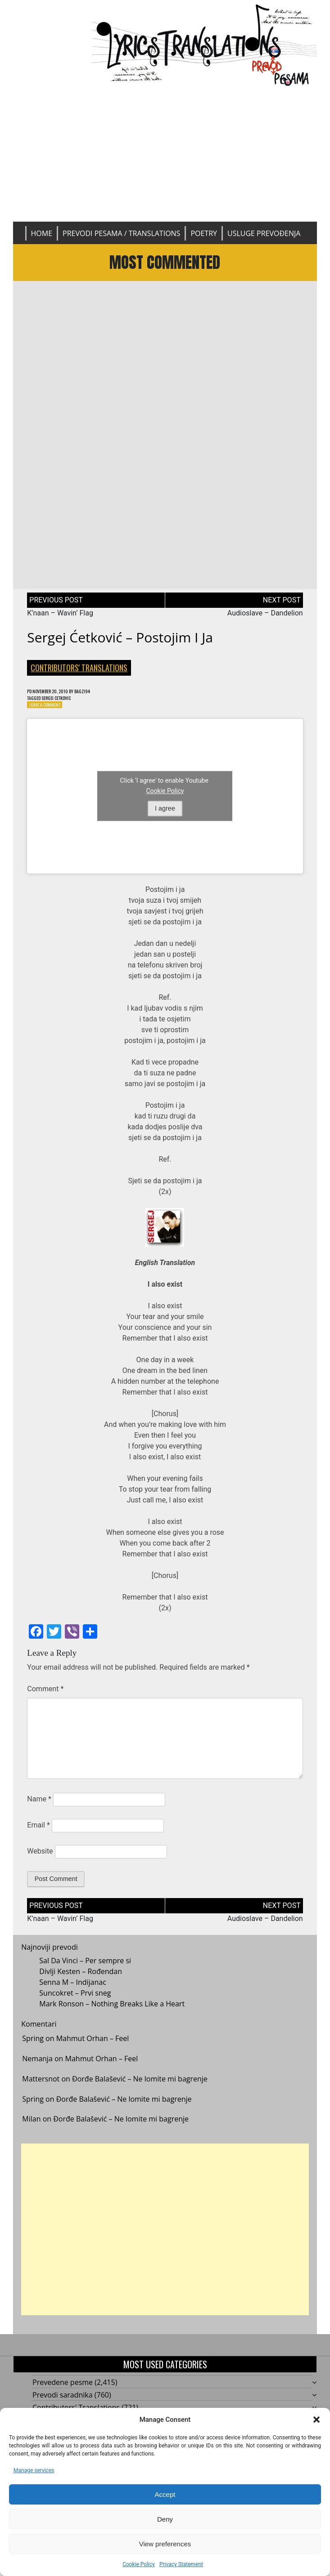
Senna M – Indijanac (72, 1994)
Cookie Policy (138, 2564)
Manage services (34, 2470)
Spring (33, 2050)
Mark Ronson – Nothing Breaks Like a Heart (112, 2016)
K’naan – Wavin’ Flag (60, 620)
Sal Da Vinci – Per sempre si (85, 1973)
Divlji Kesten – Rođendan (80, 1983)
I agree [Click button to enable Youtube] (165, 820)
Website (40, 1863)
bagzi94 (97, 699)
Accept (165, 2494)
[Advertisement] (164, 154)
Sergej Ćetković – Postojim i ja (120, 645)
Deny (165, 2519)
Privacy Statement (181, 2564)
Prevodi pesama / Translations (121, 233)
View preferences (165, 2544)
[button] (316, 2419)
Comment (45, 1700)
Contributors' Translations (79, 675)
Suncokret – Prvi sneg (75, 2005)
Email (38, 1837)
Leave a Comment (49, 715)
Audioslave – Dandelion (265, 620)
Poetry (203, 233)
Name (39, 1811)
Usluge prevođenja (263, 233)
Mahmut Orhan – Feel (92, 2050)
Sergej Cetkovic (65, 707)
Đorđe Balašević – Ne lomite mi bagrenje (140, 2090)
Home (42, 233)
